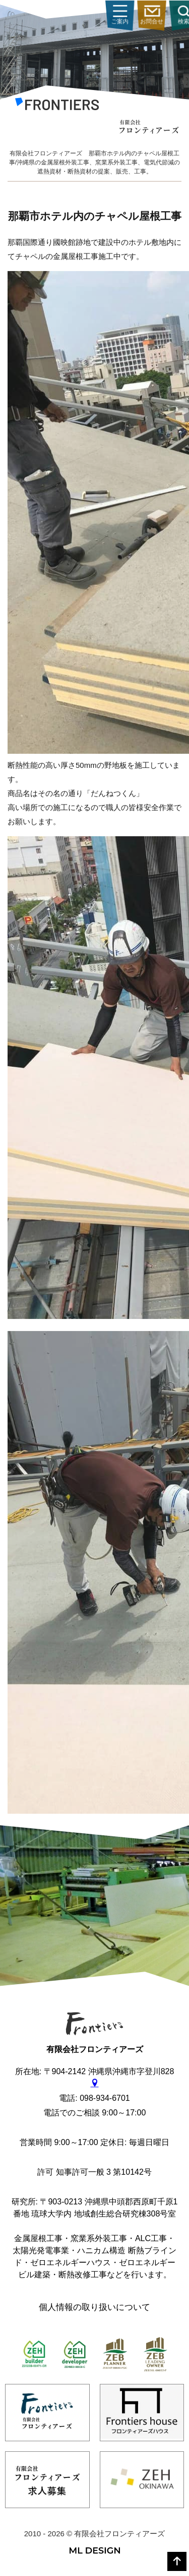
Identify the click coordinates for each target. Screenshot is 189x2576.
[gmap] (95, 2083)
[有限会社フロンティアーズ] (57, 106)
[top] (176, 2561)
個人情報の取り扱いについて (94, 2307)
